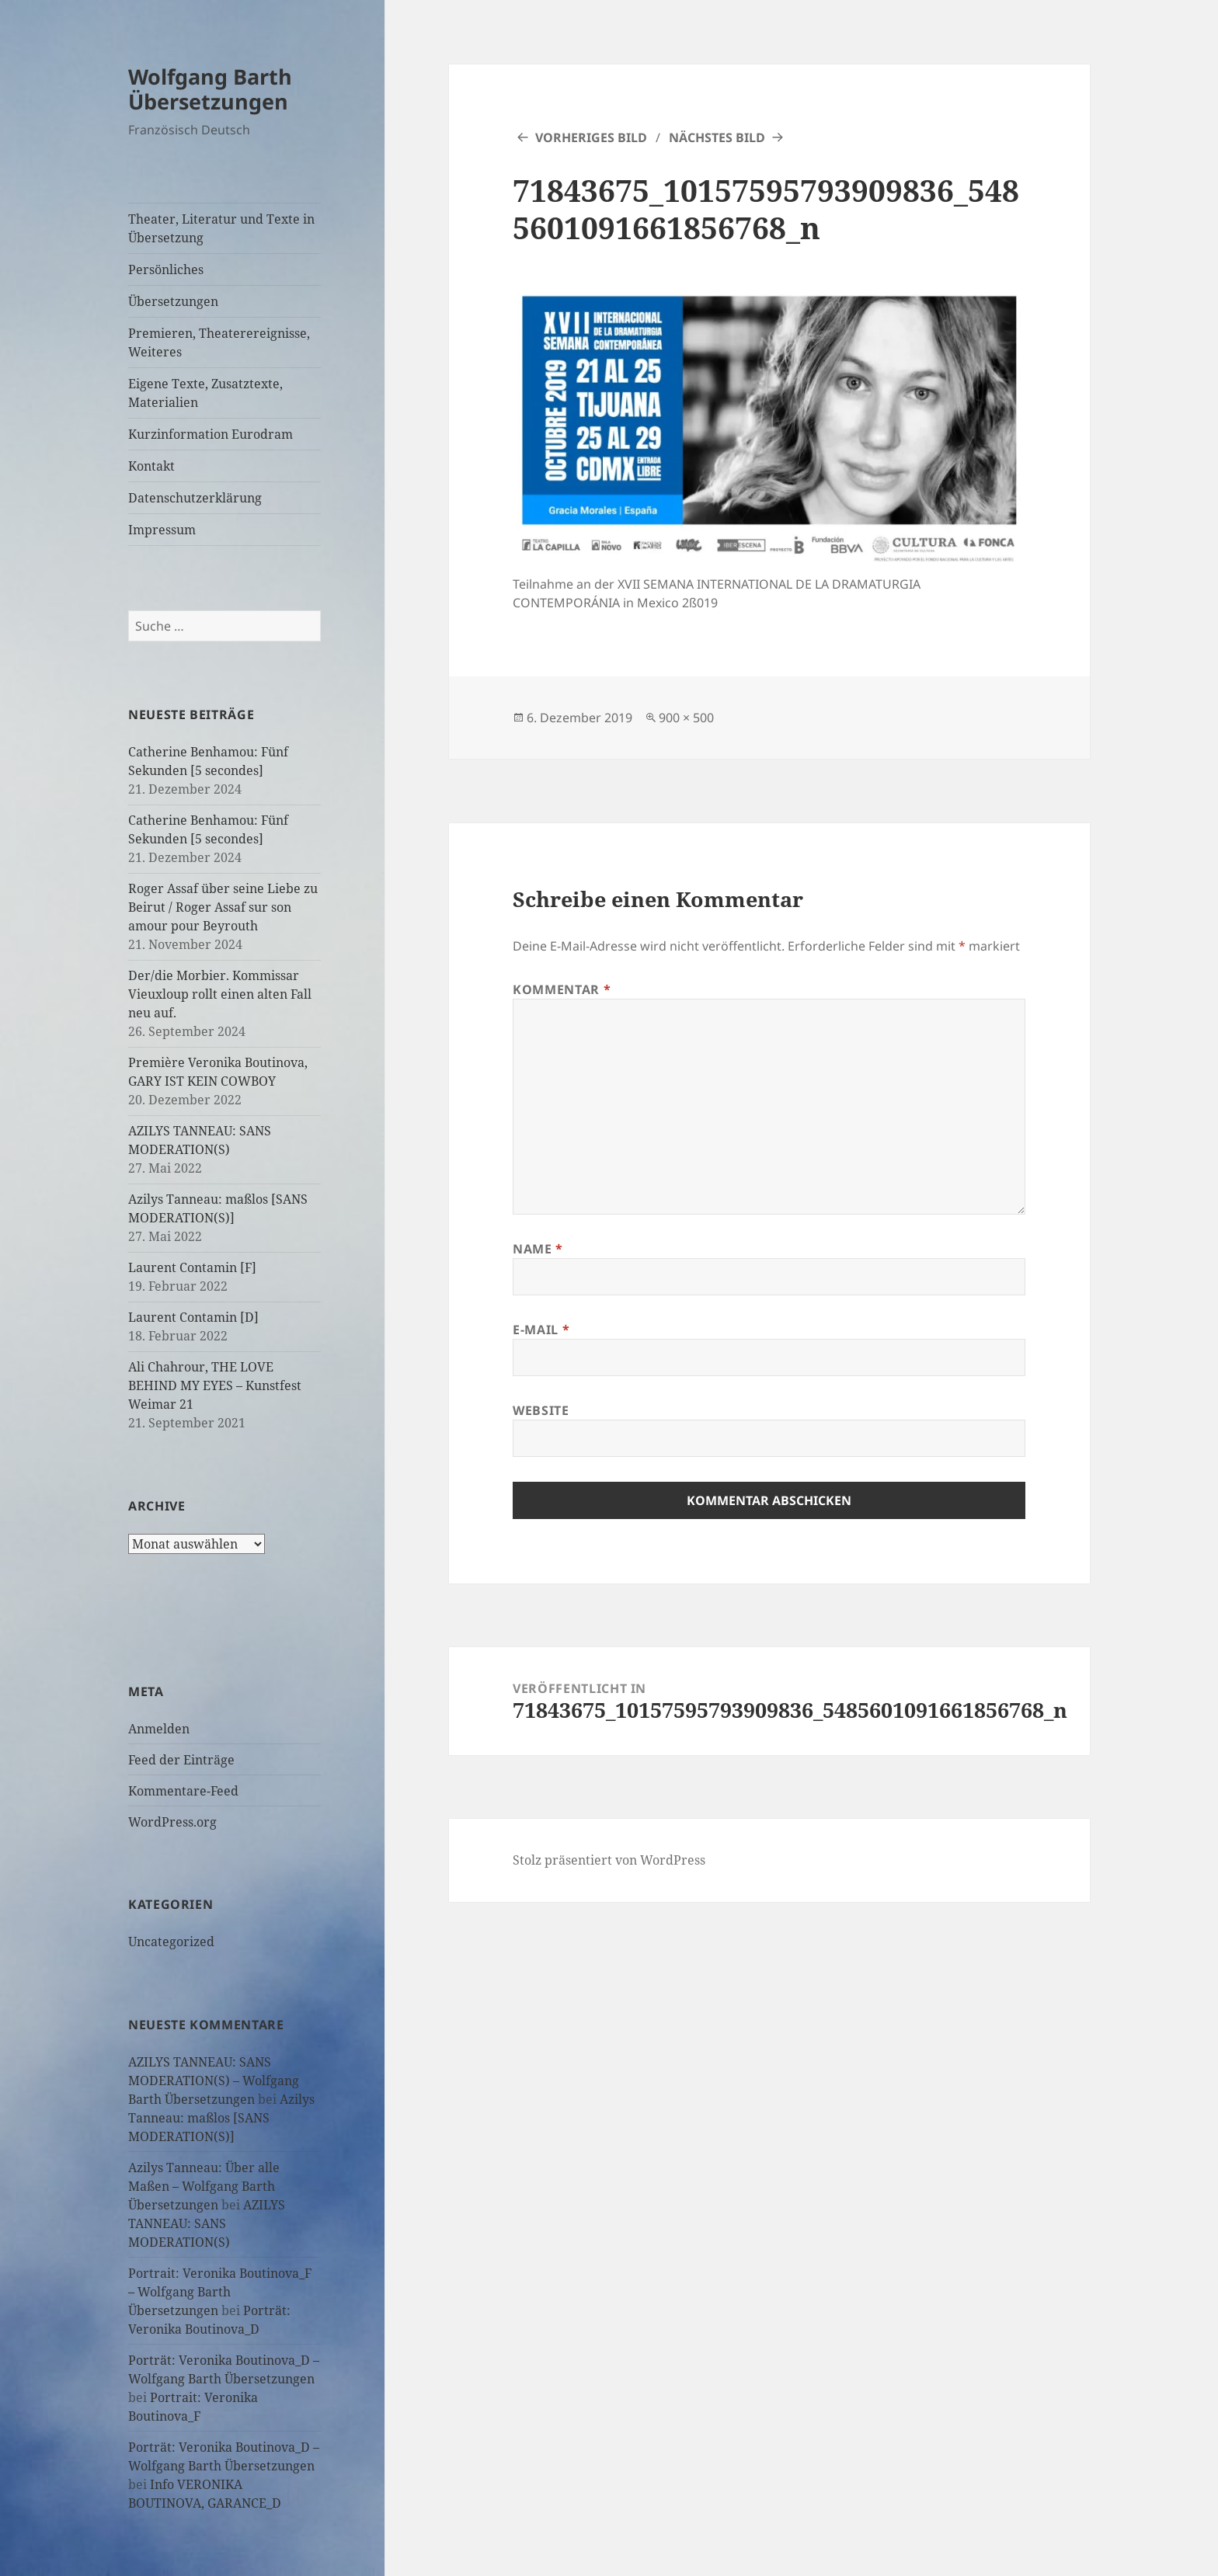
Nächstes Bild (717, 137)
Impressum (162, 529)
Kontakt (151, 466)
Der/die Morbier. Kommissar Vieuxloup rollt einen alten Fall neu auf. (219, 994)
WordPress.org (172, 1821)
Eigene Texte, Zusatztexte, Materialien (205, 393)
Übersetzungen (173, 301)
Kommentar (562, 989)
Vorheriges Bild (591, 137)
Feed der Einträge (181, 1759)
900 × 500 (686, 717)
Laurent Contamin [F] (192, 1267)
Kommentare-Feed (183, 1790)
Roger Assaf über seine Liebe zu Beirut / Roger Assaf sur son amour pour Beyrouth (223, 907)
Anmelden (159, 1728)
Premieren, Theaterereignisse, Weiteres (219, 342)
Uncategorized (171, 1941)
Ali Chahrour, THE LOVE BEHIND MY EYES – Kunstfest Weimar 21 (214, 1385)
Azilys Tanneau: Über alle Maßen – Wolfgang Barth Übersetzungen (204, 2186)
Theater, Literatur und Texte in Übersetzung (221, 228)
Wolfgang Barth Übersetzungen (210, 89)
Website (541, 1410)
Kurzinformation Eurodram (210, 434)
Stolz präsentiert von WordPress (609, 1860)
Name (538, 1248)
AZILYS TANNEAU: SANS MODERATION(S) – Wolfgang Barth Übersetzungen (213, 2080)
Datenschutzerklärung (195, 497)
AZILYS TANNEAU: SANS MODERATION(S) (206, 2223)
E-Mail (541, 1329)
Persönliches (166, 269)
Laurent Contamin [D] (193, 1317)
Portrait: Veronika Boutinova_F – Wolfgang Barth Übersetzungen (219, 2292)
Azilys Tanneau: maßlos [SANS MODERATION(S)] (221, 2118)
